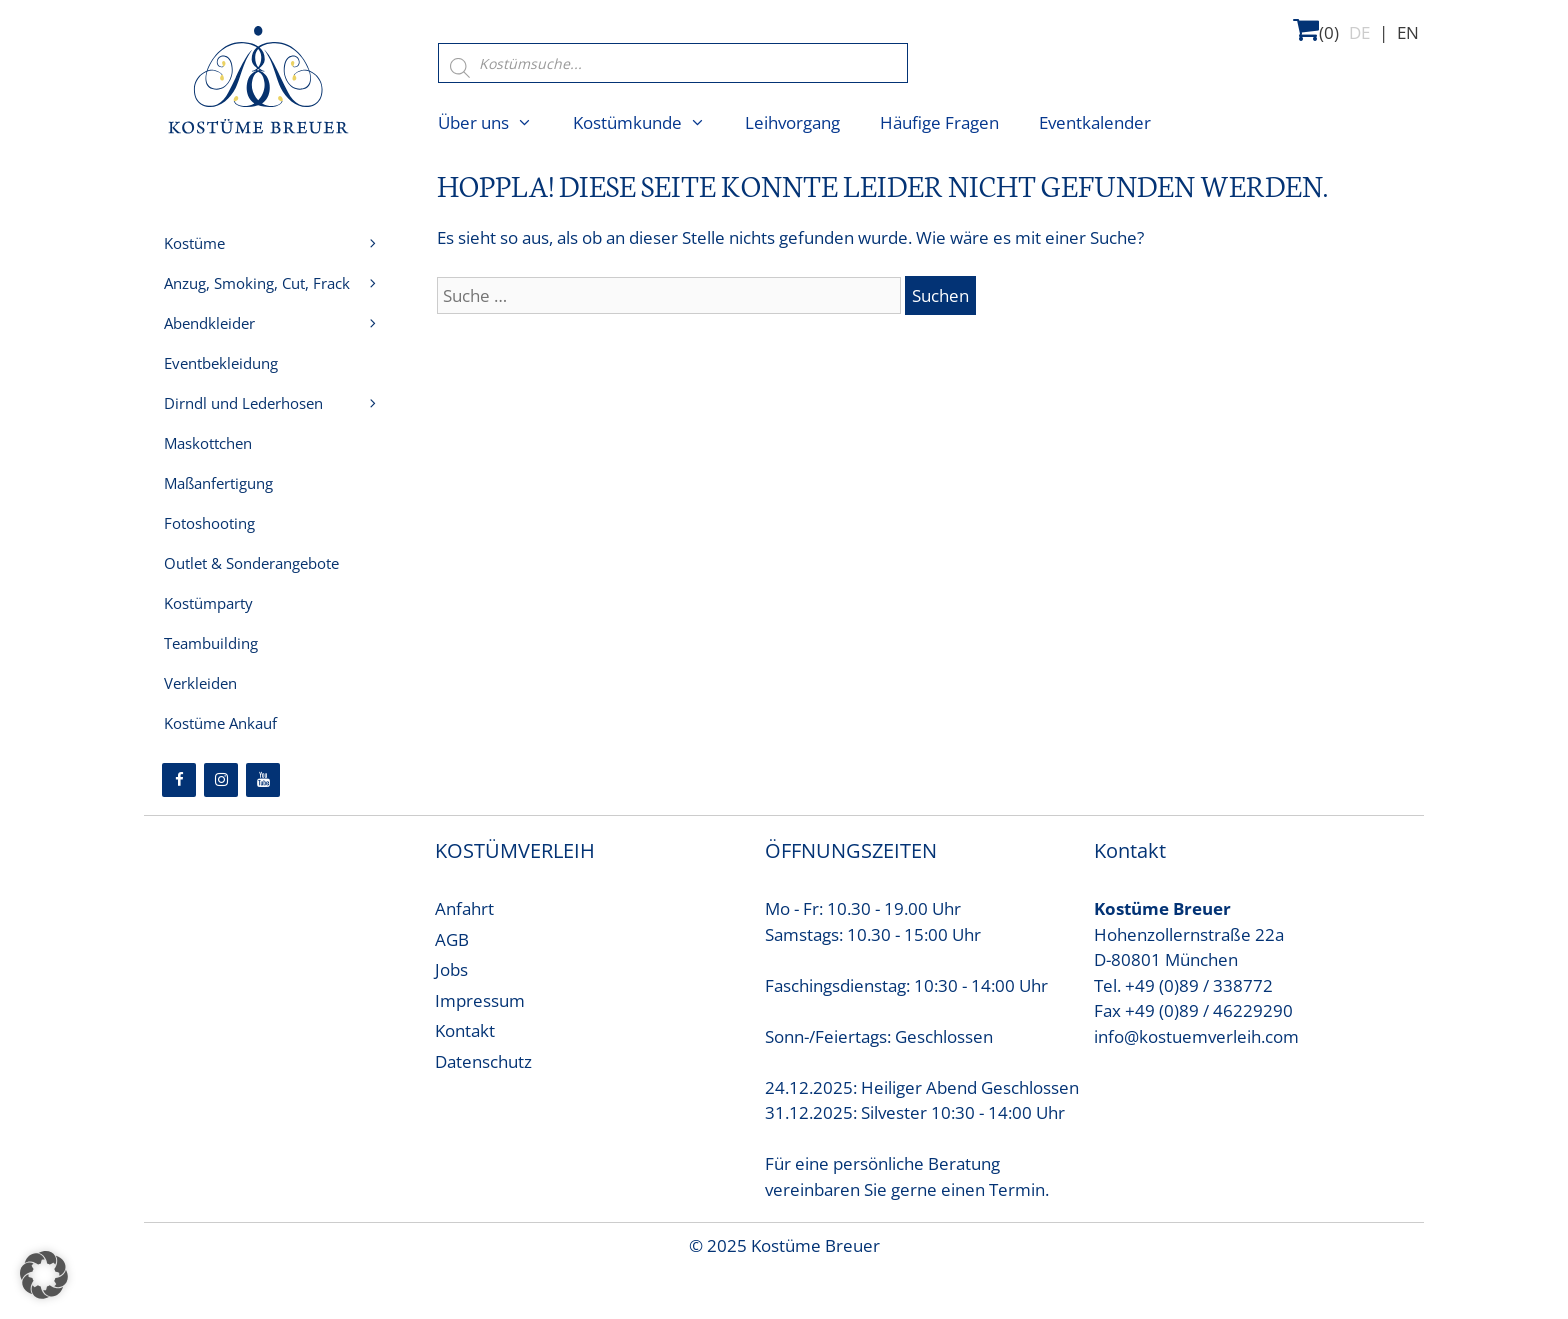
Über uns (495, 123)
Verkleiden (200, 683)
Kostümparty (208, 603)
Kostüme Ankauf (220, 723)
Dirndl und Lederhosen (283, 403)
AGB (452, 939)
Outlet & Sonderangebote (251, 563)
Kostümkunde (649, 123)
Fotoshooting (209, 523)
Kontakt (465, 1030)
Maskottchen (208, 443)
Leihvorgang (792, 122)
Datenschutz (483, 1061)
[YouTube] (263, 780)
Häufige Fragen (939, 122)
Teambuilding (211, 643)
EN (1408, 32)
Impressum (480, 1000)
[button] (44, 1275)
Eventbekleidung (221, 363)
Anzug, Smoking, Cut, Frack (283, 283)
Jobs (451, 969)
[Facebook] (179, 780)
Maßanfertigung (218, 483)
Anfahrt (464, 908)
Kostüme (283, 243)
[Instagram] (221, 780)
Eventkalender (1095, 122)
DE (1359, 32)
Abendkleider (283, 323)
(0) (1316, 29)
